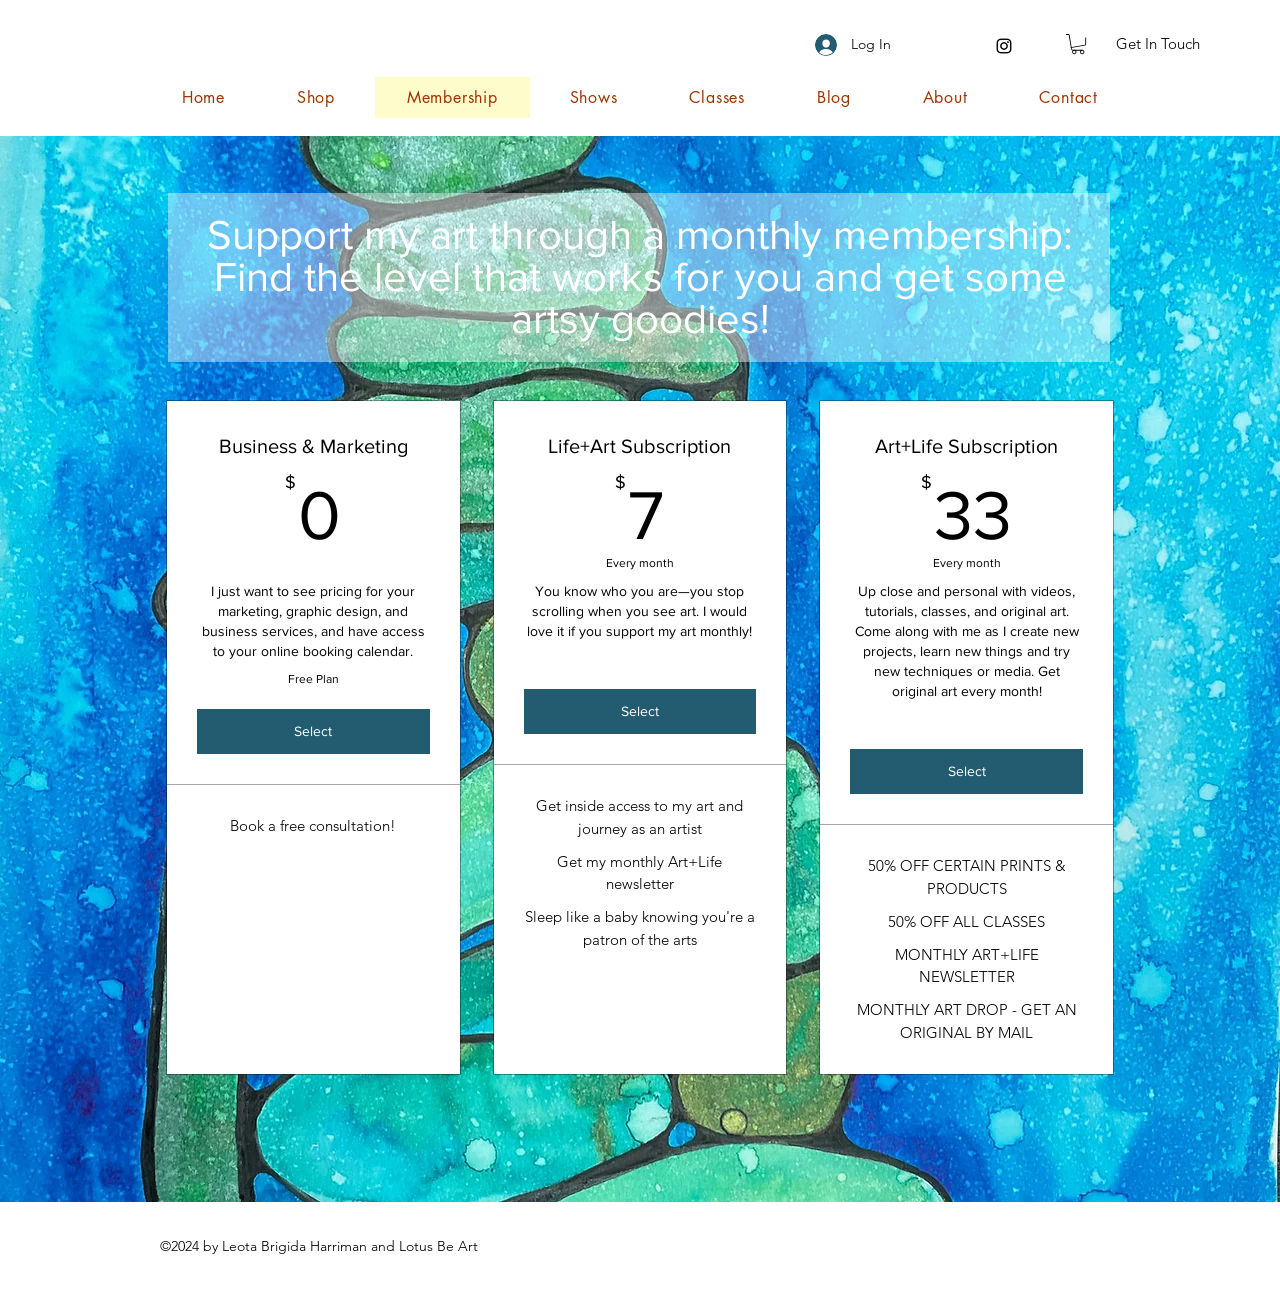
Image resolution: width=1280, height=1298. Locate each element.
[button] (1078, 44)
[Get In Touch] (1157, 44)
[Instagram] (1004, 46)
